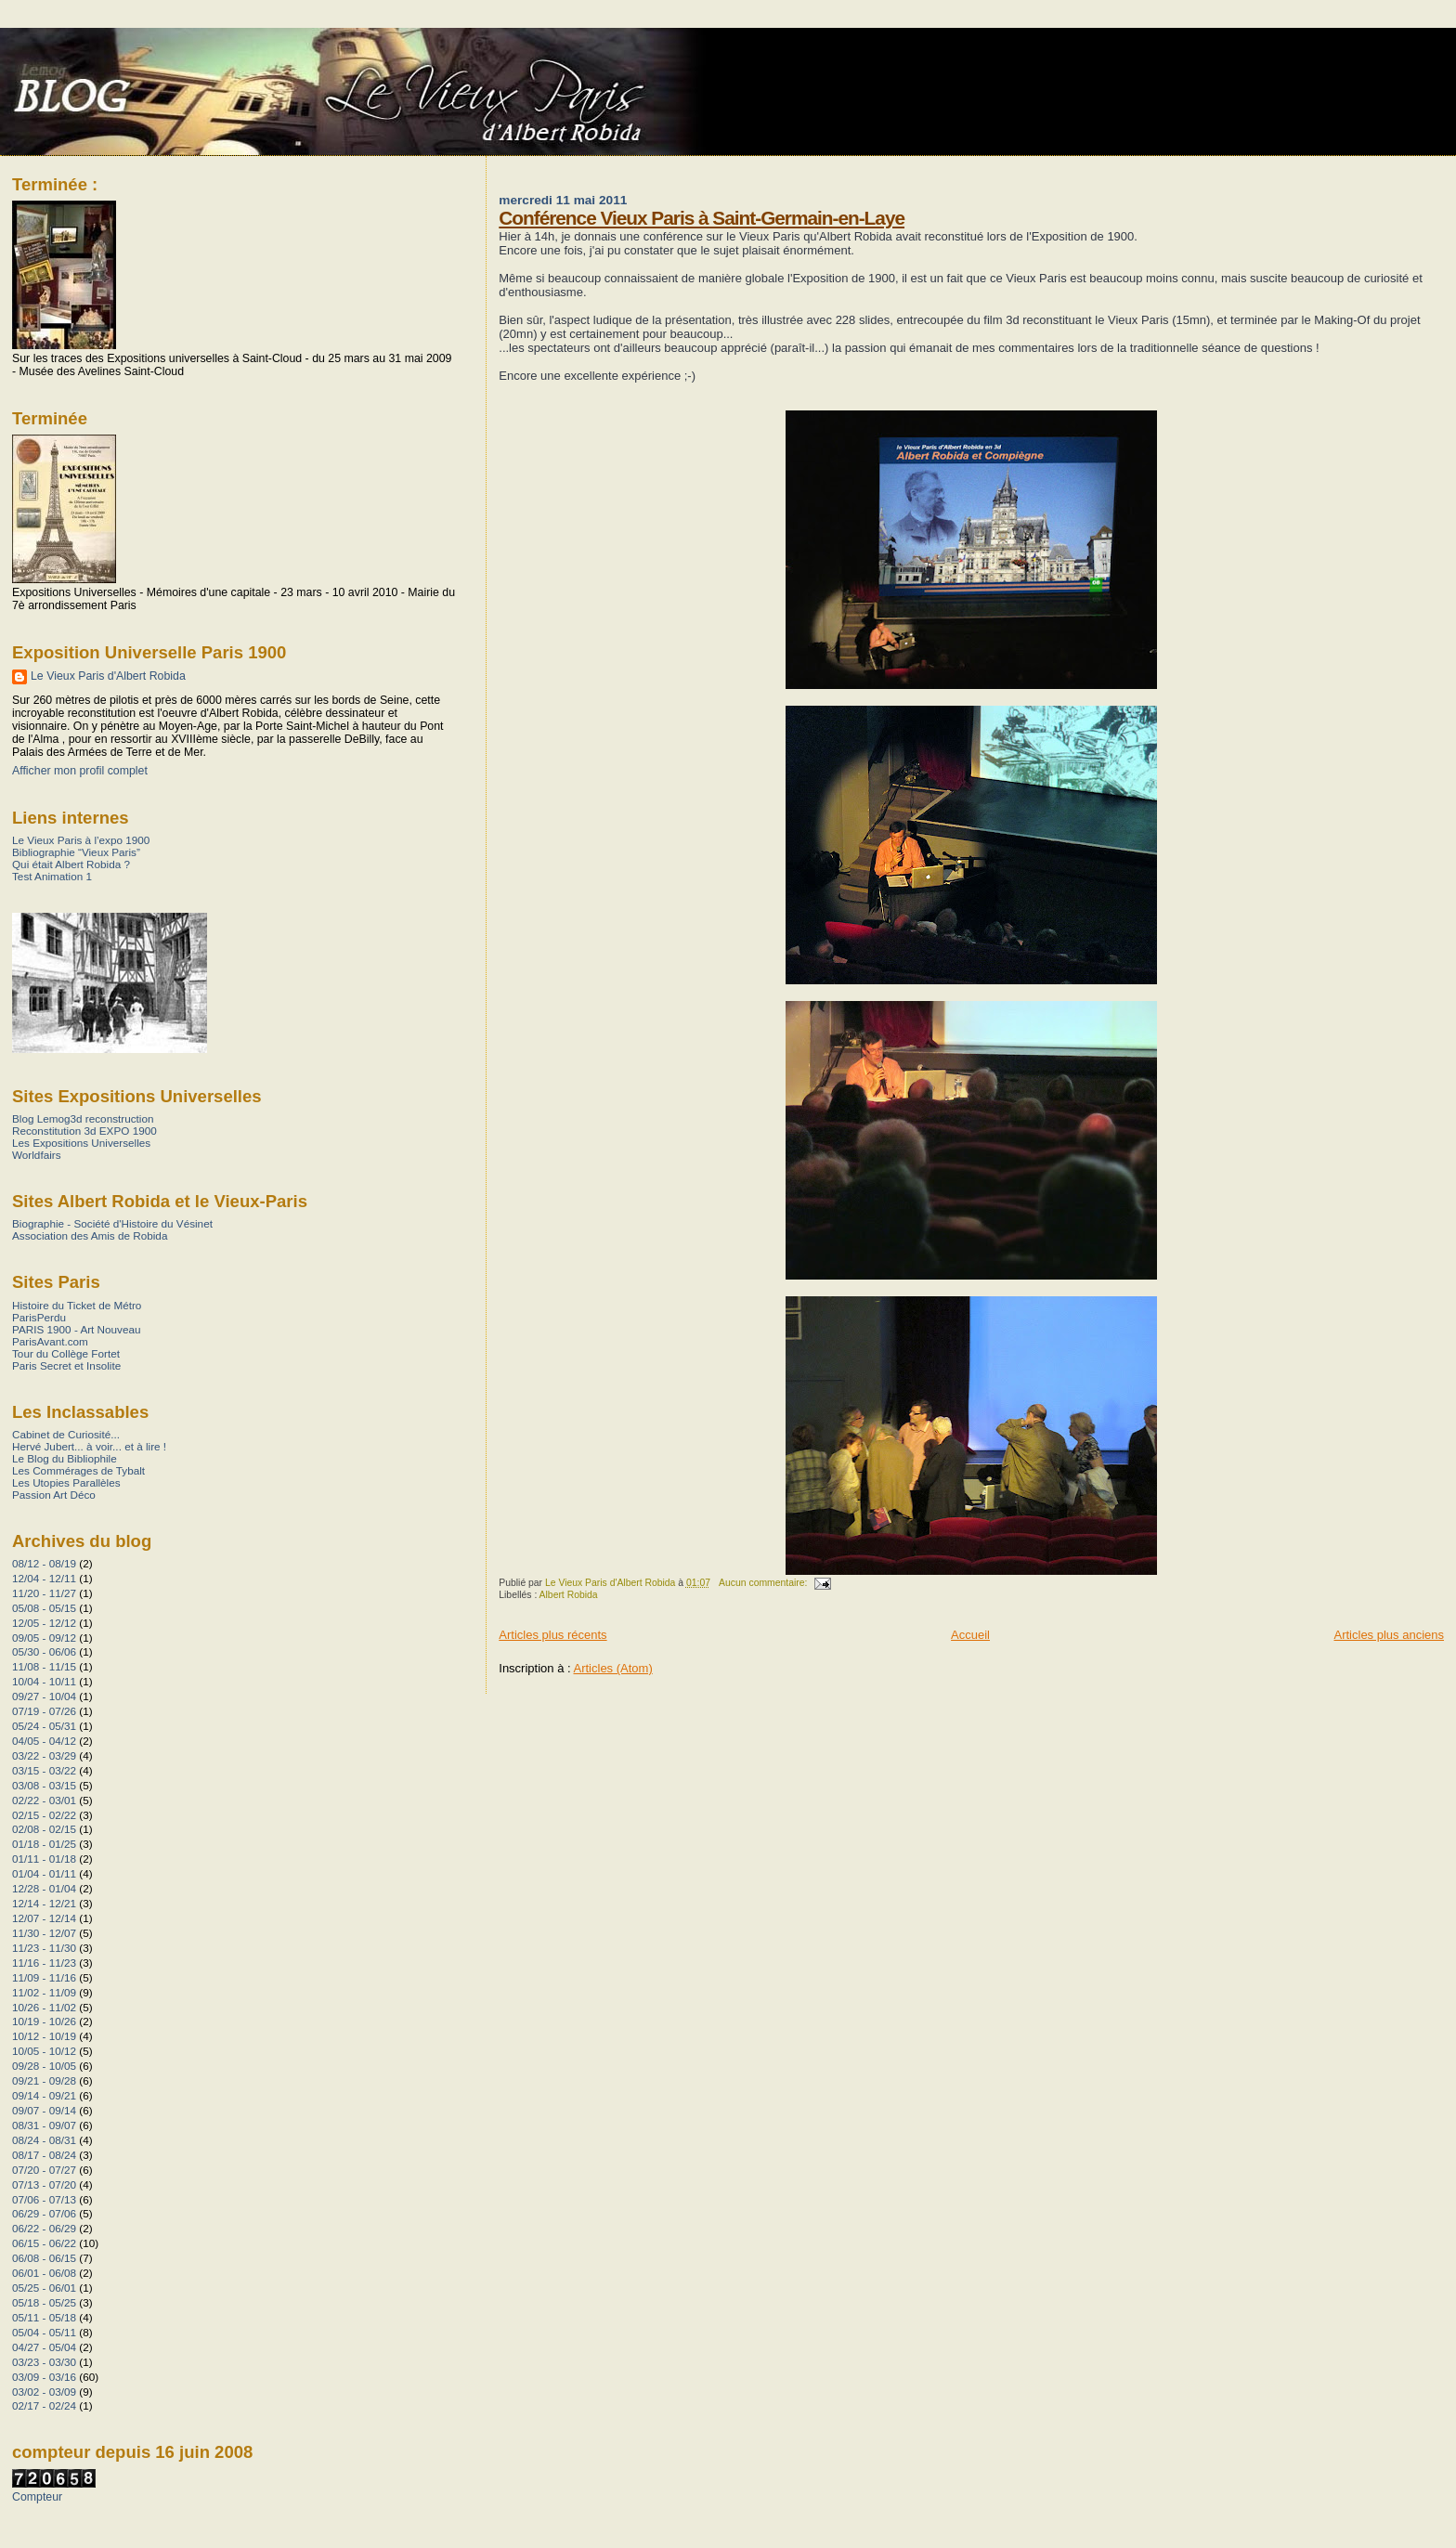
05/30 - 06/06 (44, 1651)
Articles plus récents (552, 1635)
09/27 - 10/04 (44, 1696)
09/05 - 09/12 (44, 1638)
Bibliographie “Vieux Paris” (76, 852)
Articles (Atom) (613, 1668)
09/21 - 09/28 (44, 2080)
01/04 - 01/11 (44, 1873)
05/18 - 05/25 (44, 2302)
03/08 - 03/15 (44, 1785)
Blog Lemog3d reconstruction (82, 1118)
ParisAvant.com (50, 1341)
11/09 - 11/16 (44, 1977)
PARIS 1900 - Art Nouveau (76, 1329)
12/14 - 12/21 (44, 1903)
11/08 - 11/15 (44, 1666)
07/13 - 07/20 (44, 2184)
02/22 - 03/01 (44, 1800)
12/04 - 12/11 (44, 1578)
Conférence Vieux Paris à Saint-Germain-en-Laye (701, 217)
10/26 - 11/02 (44, 2007)
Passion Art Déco (54, 1494)
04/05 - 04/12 (44, 1741)
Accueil (970, 1635)
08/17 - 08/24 (44, 2155)
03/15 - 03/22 (44, 1770)
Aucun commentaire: (764, 1583)
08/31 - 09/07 (44, 2125)
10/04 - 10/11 (44, 1681)
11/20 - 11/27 (44, 1593)
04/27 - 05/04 (44, 2347)
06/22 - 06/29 (44, 2228)
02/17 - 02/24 (44, 2405)
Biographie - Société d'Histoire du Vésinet (112, 1223)
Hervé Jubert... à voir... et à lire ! (89, 1446)
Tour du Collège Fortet (66, 1353)
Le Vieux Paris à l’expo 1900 (81, 840)
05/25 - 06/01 (44, 2288)
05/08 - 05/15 (44, 1608)
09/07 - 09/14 (44, 2110)
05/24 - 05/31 (44, 1726)
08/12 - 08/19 (44, 1563)
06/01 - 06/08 (44, 2273)
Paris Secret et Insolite (66, 1365)
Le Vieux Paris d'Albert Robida (108, 676)
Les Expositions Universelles (81, 1143)
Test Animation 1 (52, 876)
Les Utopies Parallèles (66, 1482)
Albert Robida (569, 1595)
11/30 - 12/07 (44, 1933)
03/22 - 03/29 (44, 1755)
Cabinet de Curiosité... (66, 1434)
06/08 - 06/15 (44, 2258)
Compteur (37, 2496)
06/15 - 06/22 (44, 2243)
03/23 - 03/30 (44, 2362)
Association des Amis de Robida (89, 1235)
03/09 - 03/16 (44, 2377)
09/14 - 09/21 (44, 2095)
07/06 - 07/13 (44, 2199)
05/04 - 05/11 (44, 2332)
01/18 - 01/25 (44, 1844)
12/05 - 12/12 (44, 1623)
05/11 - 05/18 (44, 2317)
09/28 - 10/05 (44, 2066)
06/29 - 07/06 (44, 2213)
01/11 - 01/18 (44, 1858)
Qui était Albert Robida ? (71, 864)
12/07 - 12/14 (44, 1918)
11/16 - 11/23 (44, 1962)
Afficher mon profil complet (80, 770)
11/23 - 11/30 (44, 1948)
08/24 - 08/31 (44, 2140)
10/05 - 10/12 (44, 2051)
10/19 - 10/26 (44, 2021)
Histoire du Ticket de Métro (76, 1305)
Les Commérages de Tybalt (78, 1470)
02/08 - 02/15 (44, 1829)
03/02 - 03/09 (44, 2392)
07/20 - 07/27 (44, 2170)
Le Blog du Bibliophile (64, 1458)
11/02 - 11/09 (44, 1992)
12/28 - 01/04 (44, 1888)
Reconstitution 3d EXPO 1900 (84, 1130)
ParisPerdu (39, 1317)
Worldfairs (36, 1155)
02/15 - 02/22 (44, 1815)
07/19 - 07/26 (44, 1711)
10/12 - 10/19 (44, 2036)
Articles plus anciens (1389, 1635)
